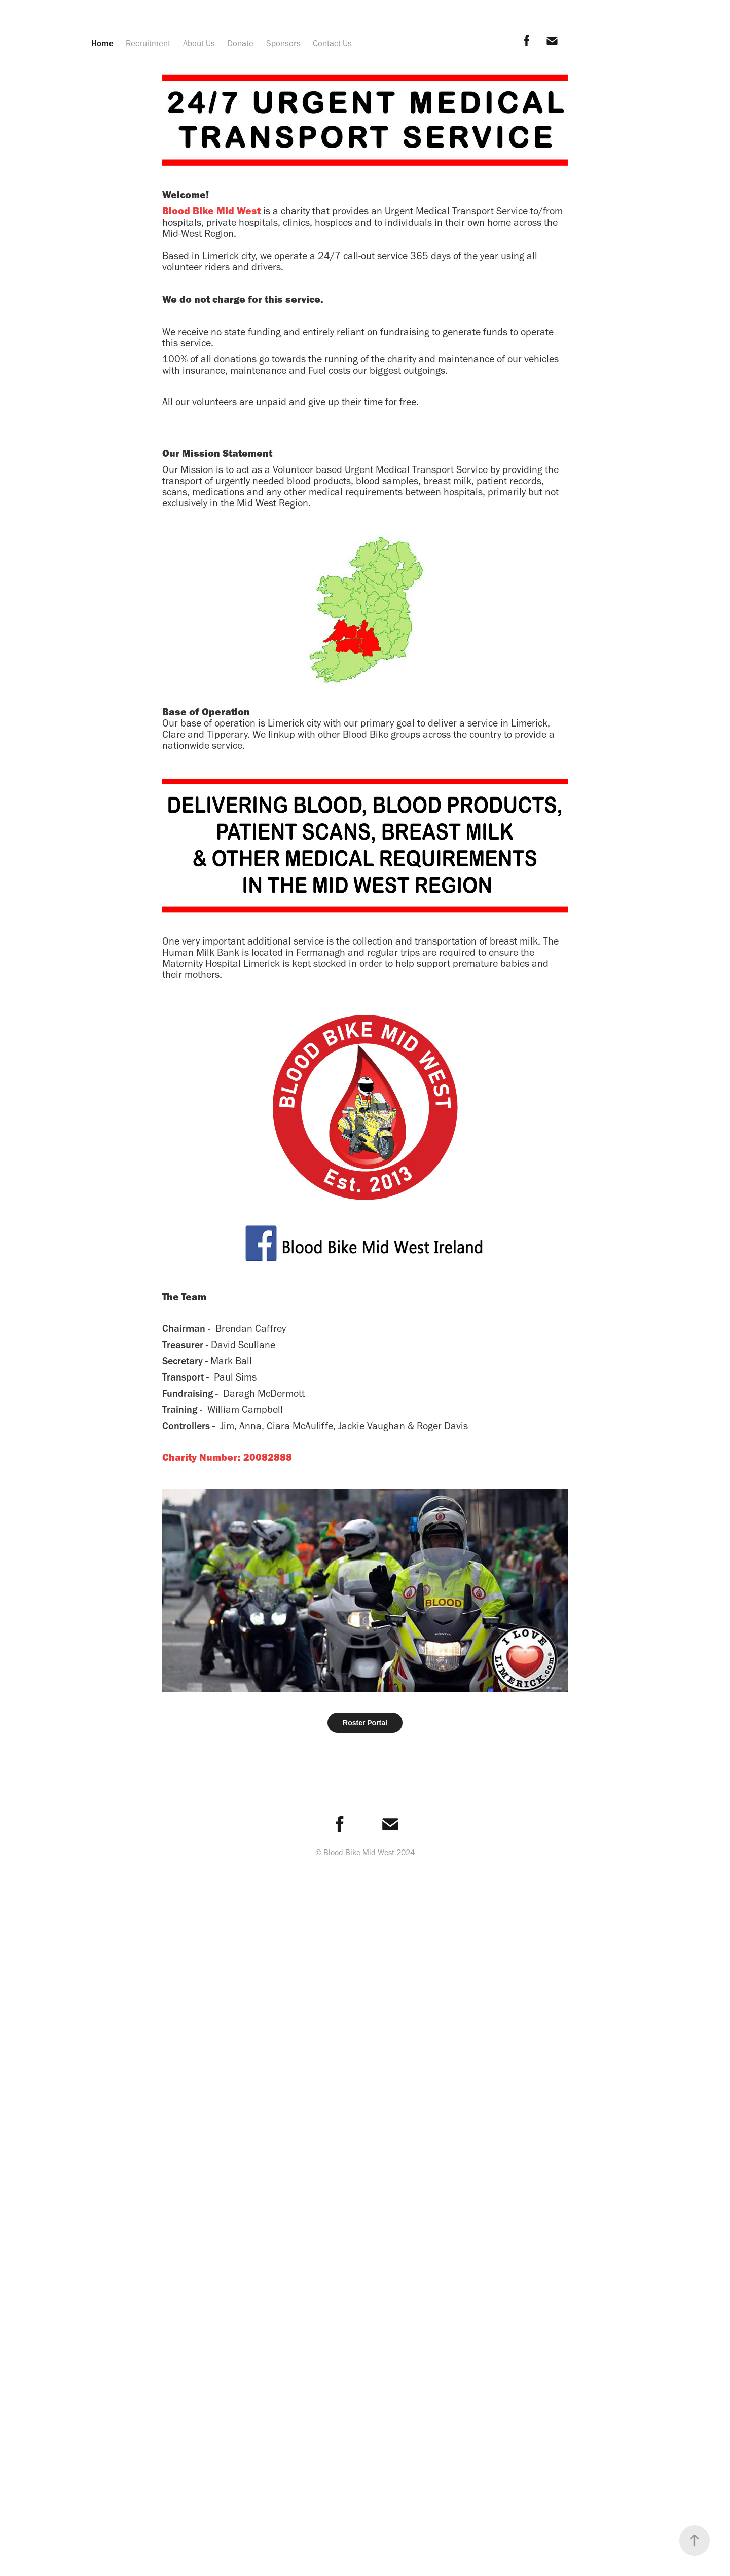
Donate (240, 43)
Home (102, 43)
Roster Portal (365, 1723)
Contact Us (332, 43)
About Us (199, 43)
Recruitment (148, 43)
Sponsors (283, 43)
